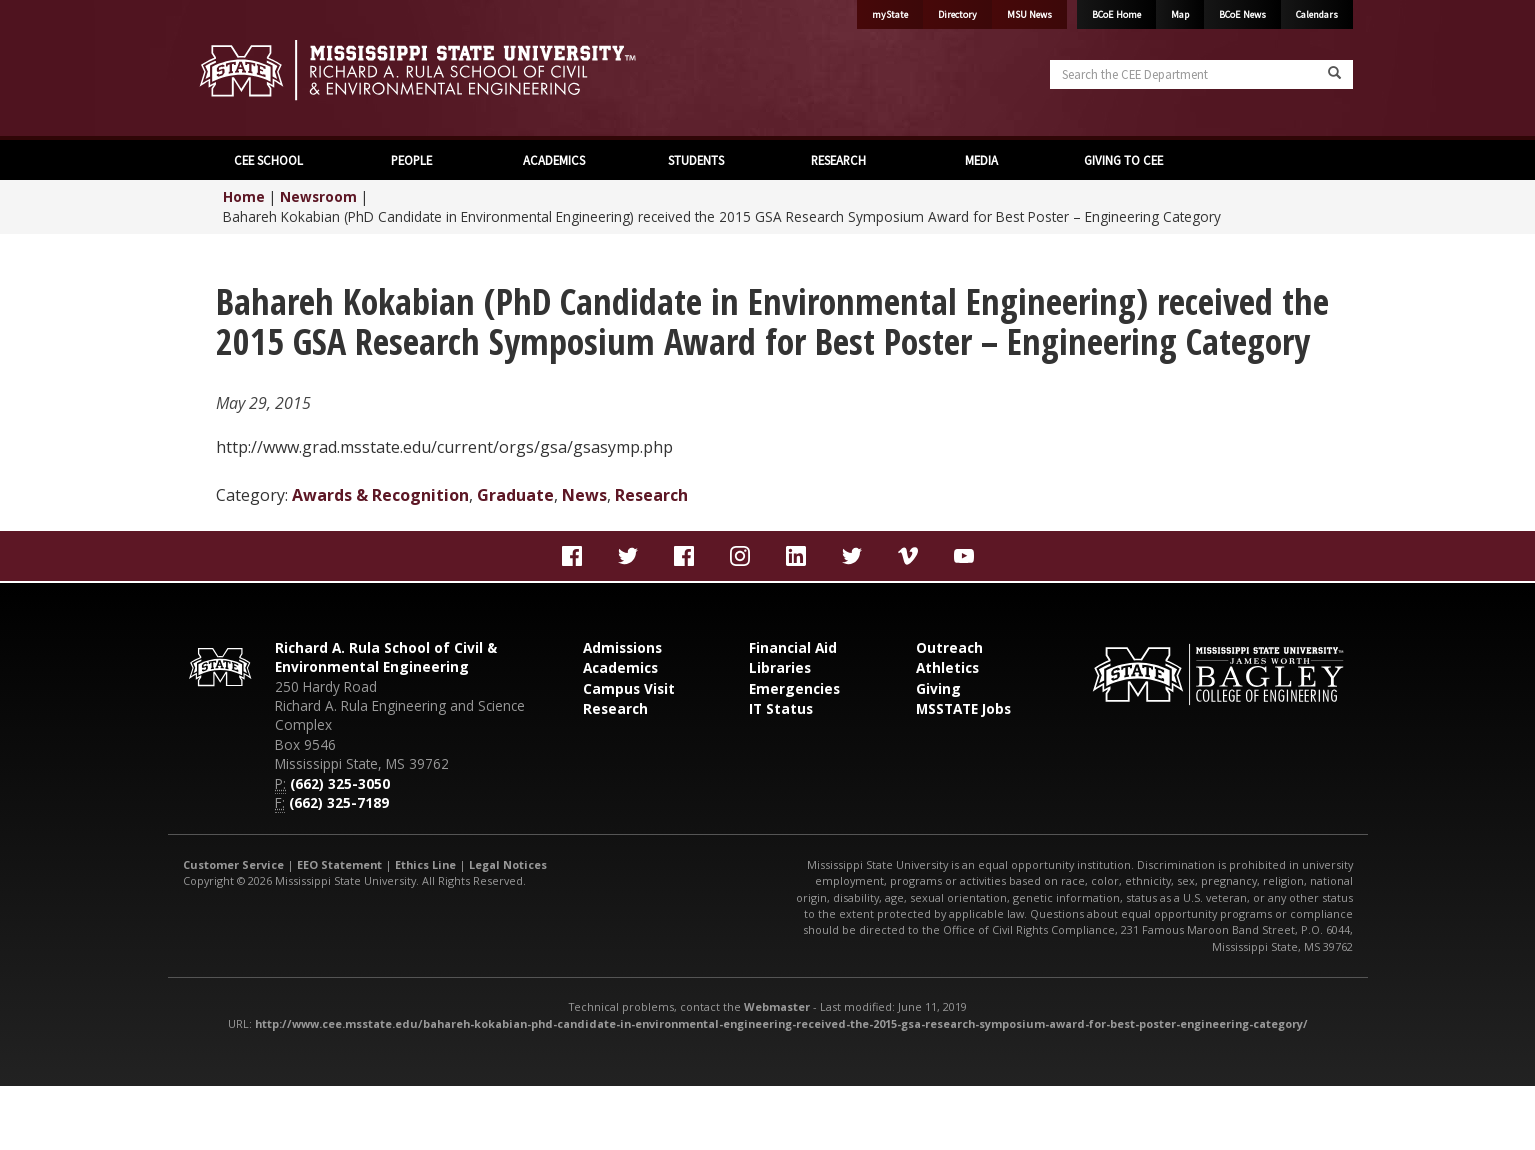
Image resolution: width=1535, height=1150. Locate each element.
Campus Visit (629, 688)
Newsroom (318, 196)
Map (1180, 14)
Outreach (949, 647)
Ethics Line (425, 864)
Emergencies (794, 688)
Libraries (780, 667)
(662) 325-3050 (340, 783)
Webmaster (777, 1006)
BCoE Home (1116, 14)
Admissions (622, 647)
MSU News (1029, 14)
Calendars (1317, 14)
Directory (957, 14)
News (584, 495)
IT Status (781, 708)
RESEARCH (838, 160)
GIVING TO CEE (1123, 160)
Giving (938, 688)
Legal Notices (508, 864)
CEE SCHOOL (268, 160)
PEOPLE (411, 160)
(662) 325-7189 (339, 802)
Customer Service (233, 864)
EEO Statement (339, 864)
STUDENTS (696, 160)
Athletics (947, 667)
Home (244, 196)
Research (651, 495)
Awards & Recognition (380, 495)
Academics (620, 667)
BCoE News (1242, 14)
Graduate (515, 495)
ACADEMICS (554, 160)
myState (890, 14)
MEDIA (981, 160)
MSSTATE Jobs (963, 708)
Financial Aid (793, 647)
